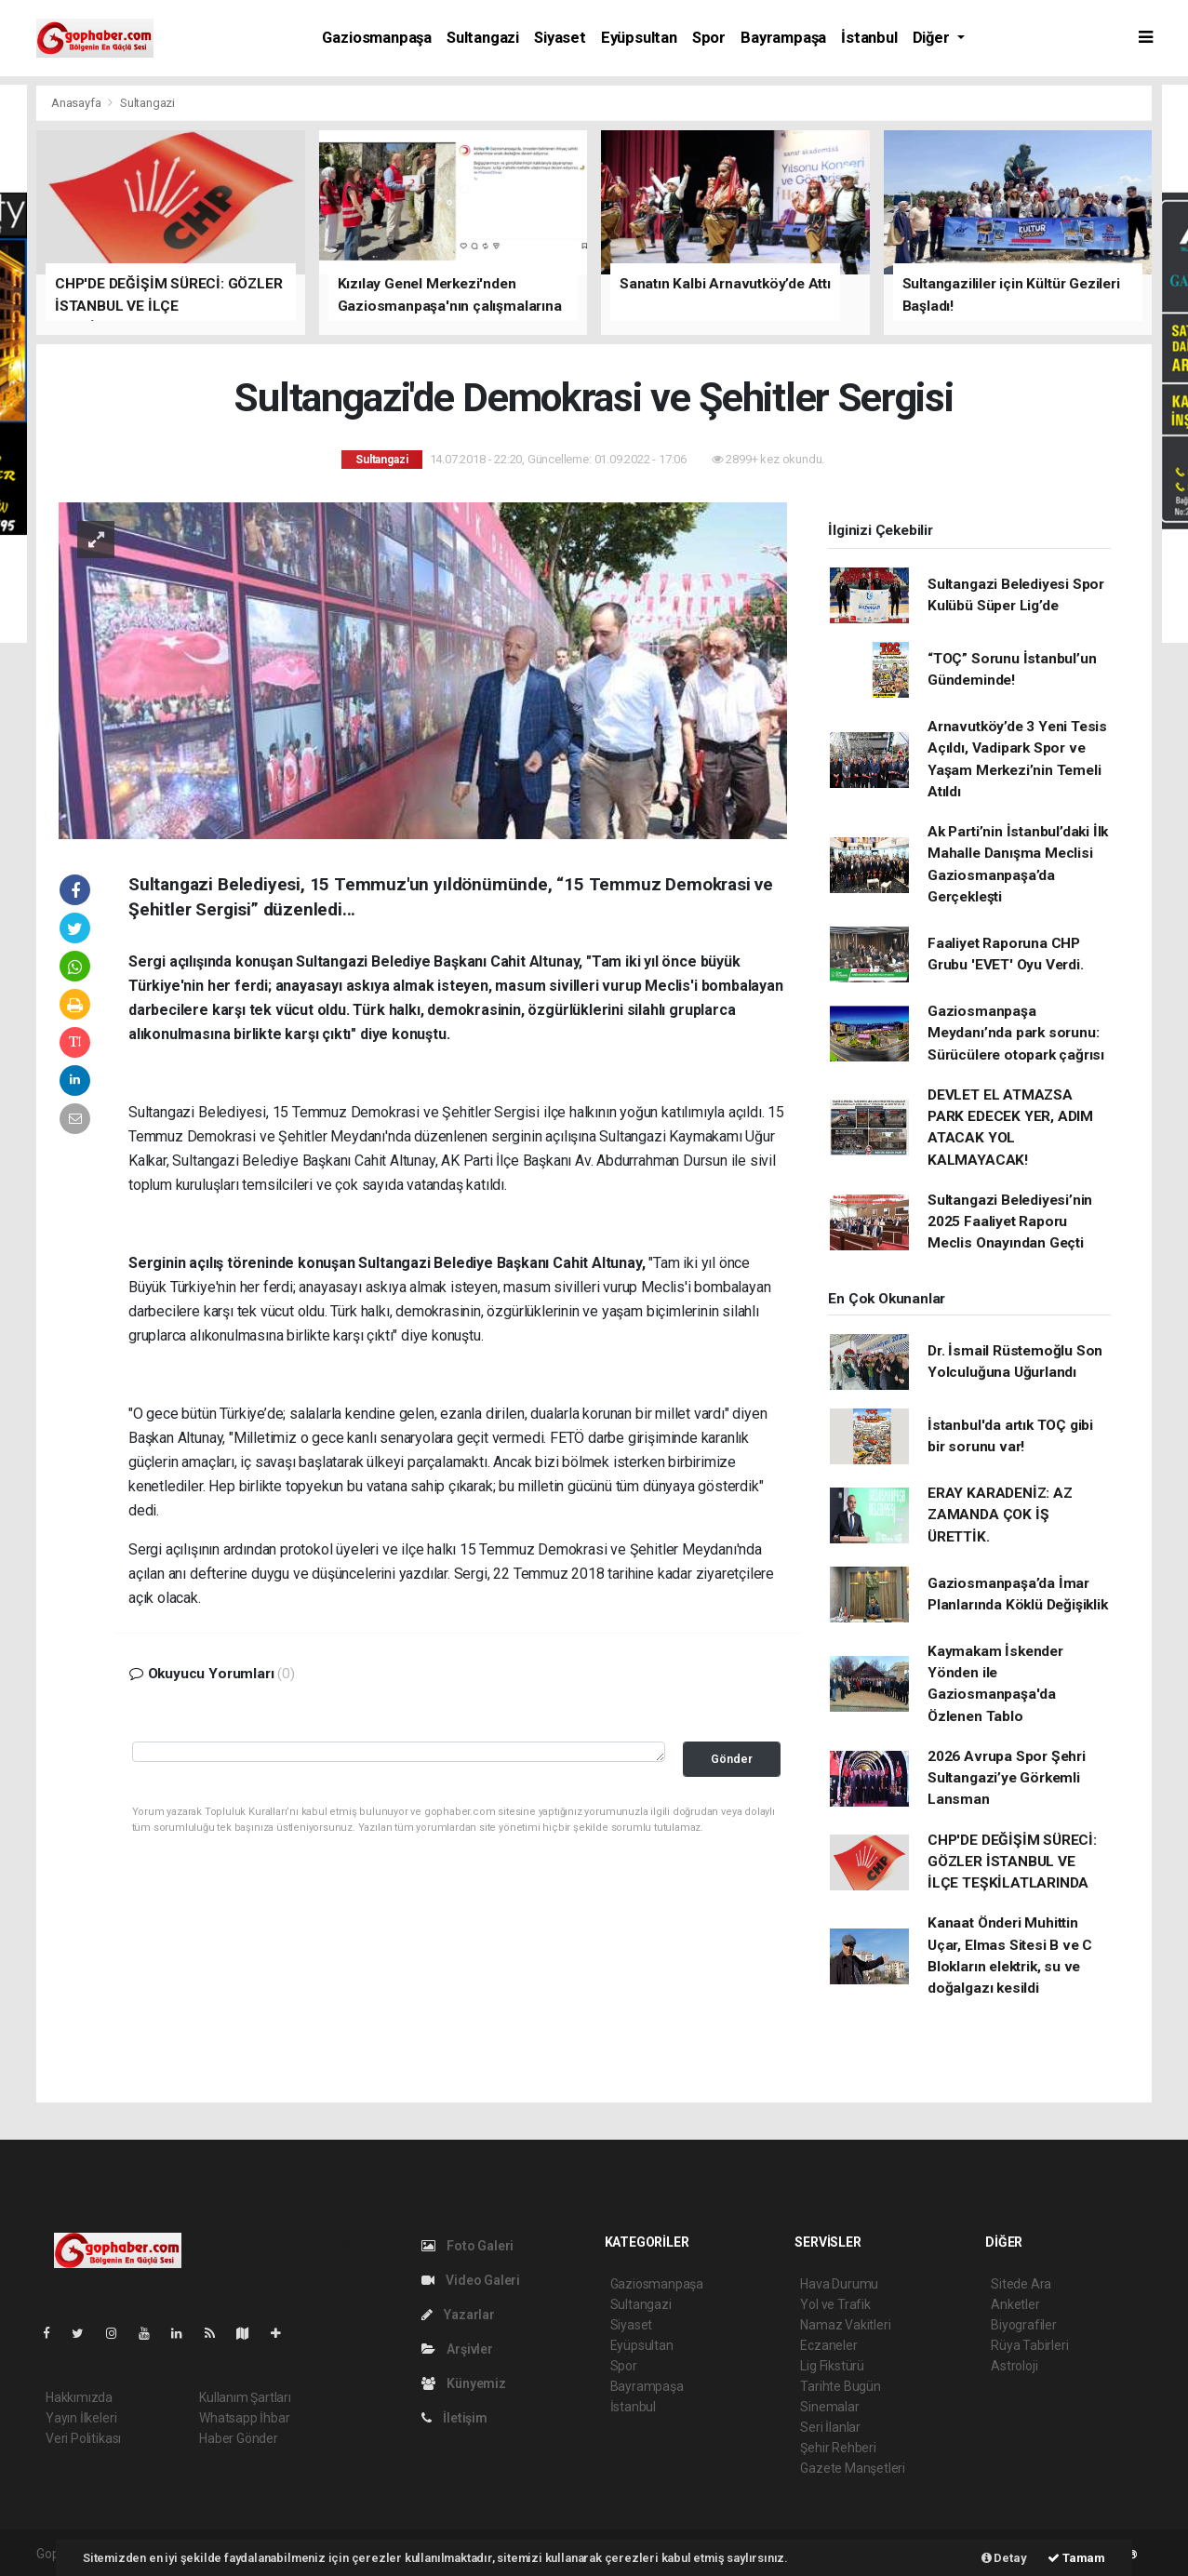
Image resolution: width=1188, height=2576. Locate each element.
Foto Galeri (467, 2245)
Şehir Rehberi (838, 2447)
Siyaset (560, 38)
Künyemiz (463, 2383)
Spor (709, 38)
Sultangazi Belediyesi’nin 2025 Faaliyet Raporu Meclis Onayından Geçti (1010, 1222)
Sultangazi (483, 38)
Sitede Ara (1021, 2283)
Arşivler (457, 2349)
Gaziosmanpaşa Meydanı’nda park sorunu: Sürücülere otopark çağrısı (1016, 1033)
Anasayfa (77, 103)
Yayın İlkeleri (81, 2417)
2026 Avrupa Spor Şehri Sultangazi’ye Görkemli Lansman (1007, 1778)
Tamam (1076, 2558)
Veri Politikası (83, 2438)
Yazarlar (458, 2314)
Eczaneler (828, 2345)
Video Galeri (470, 2280)
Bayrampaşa (783, 38)
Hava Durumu (839, 2283)
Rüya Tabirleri (1029, 2345)
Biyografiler (1024, 2324)
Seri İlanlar (830, 2427)
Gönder (732, 1759)
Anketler (1015, 2304)
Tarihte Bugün (840, 2386)
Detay (1004, 2558)
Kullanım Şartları (245, 2397)
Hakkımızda (79, 2397)
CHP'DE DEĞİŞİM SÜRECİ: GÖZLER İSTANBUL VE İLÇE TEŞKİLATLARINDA (1012, 1862)
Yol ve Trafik (835, 2304)
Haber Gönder (238, 2438)
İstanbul (869, 38)
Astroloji (1014, 2365)
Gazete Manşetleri (852, 2468)
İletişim (454, 2417)
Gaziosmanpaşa (377, 38)
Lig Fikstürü (832, 2365)
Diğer (933, 38)
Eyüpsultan (639, 38)
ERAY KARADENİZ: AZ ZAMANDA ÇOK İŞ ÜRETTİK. (1000, 1515)
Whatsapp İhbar (244, 2417)
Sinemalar (829, 2406)
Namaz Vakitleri (845, 2324)
